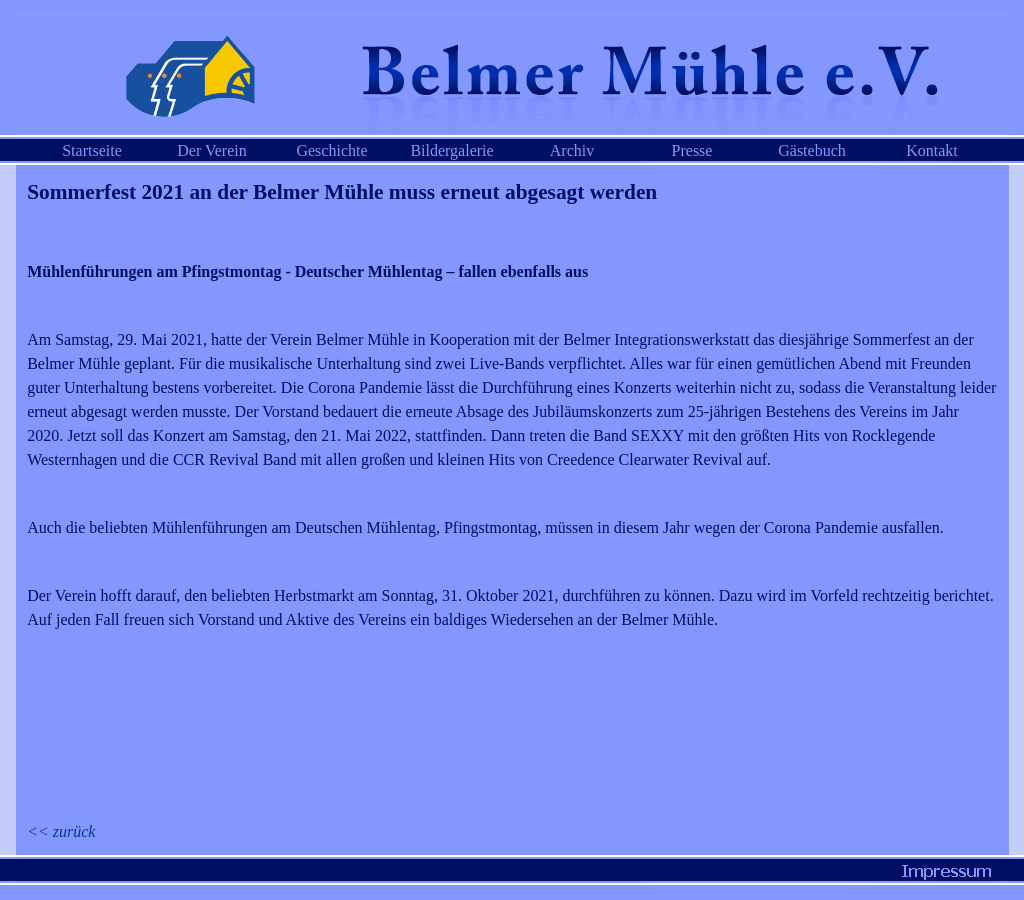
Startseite (92, 150)
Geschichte (331, 150)
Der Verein (211, 150)
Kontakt (932, 150)
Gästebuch (812, 150)
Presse (692, 150)
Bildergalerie (451, 150)
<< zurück (61, 831)
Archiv (572, 150)
